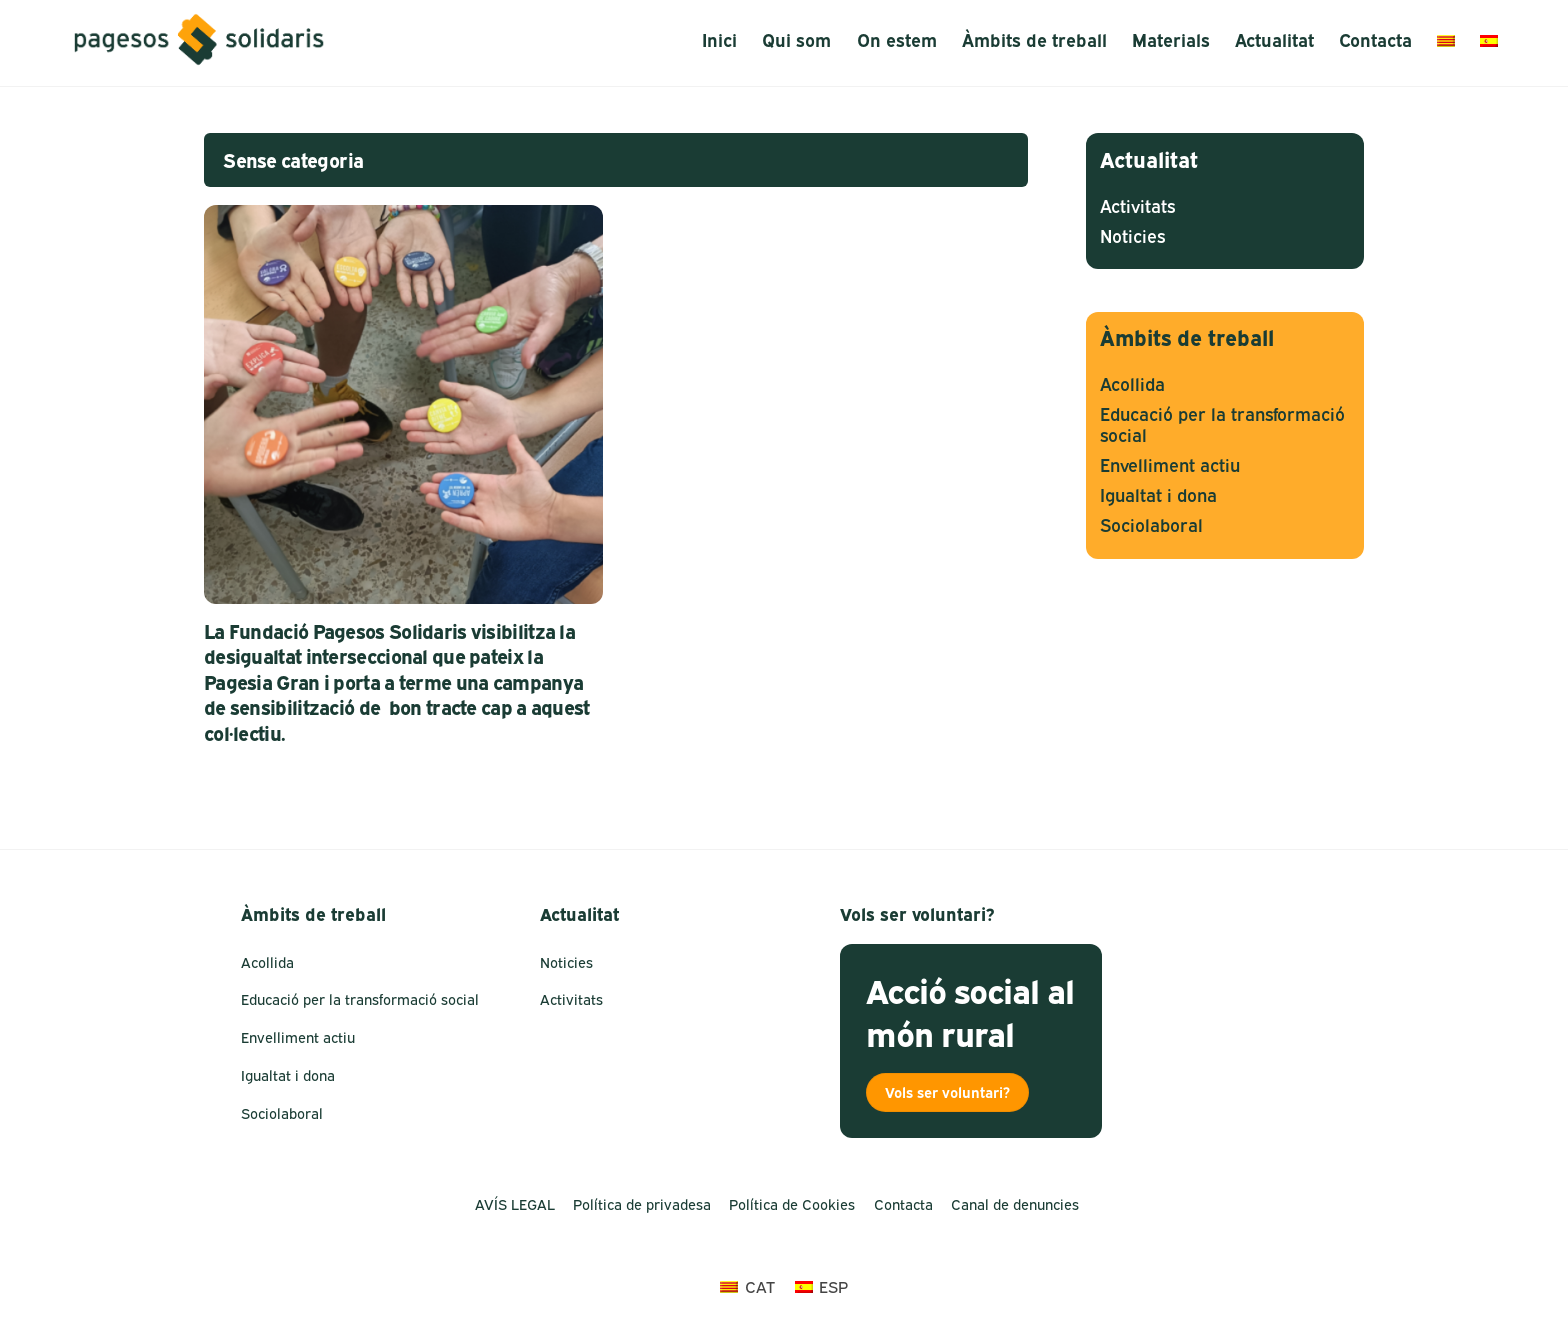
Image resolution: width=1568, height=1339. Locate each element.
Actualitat (1274, 40)
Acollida (1132, 384)
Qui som (796, 40)
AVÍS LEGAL (515, 1204)
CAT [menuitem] (760, 1287)
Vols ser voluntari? (947, 1092)
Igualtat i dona (1158, 495)
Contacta (1375, 40)
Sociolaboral (1151, 525)
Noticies (1132, 236)
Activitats (1137, 206)
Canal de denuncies (1015, 1204)
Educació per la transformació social (360, 999)
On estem (897, 40)
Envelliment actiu (1170, 465)
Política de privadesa (642, 1204)
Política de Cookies (792, 1204)
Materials (1171, 40)
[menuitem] (1445, 40)
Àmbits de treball (1034, 40)
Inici (719, 40)
